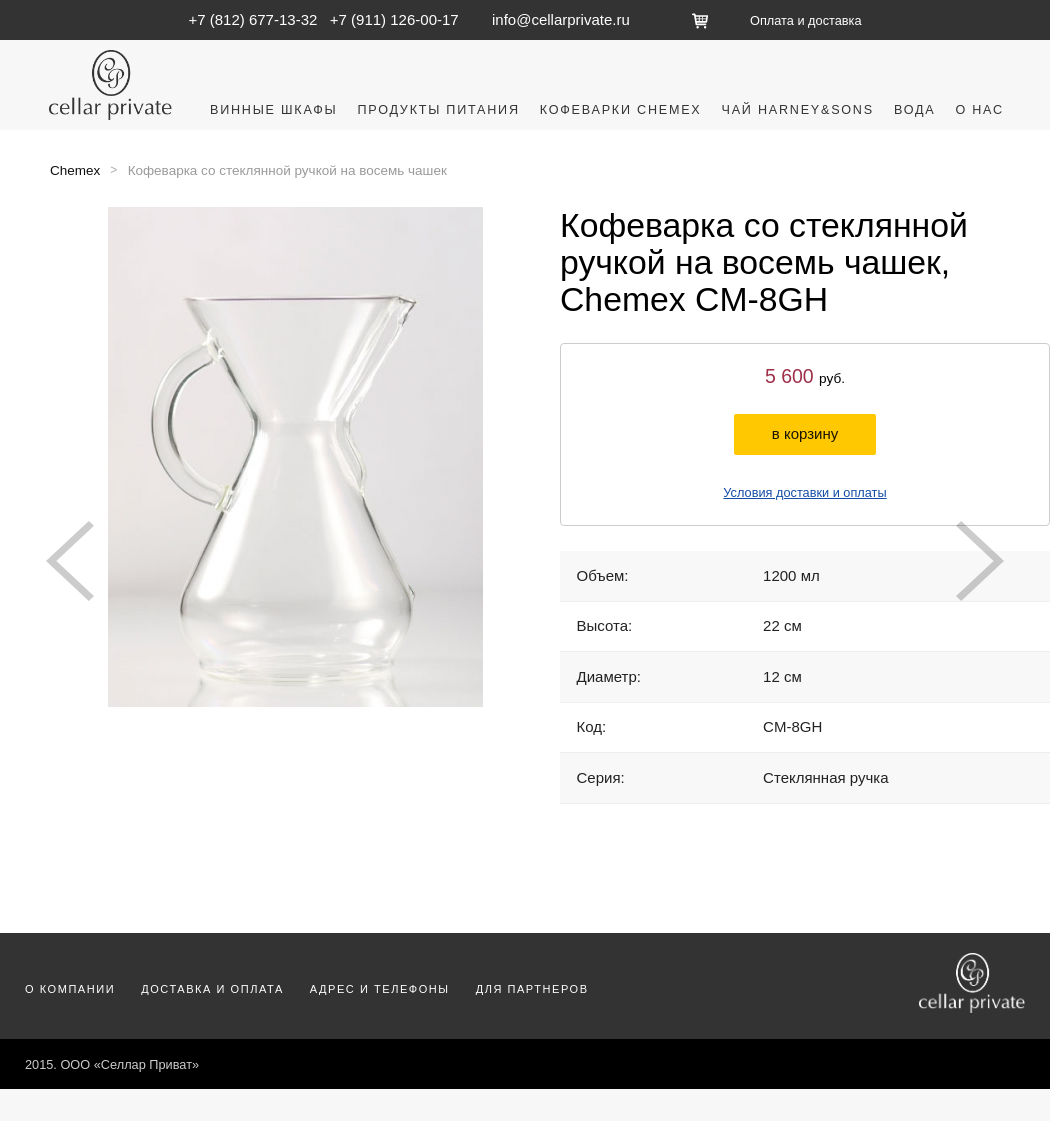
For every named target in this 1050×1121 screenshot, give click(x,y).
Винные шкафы (273, 110)
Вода (915, 110)
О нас (979, 110)
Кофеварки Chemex (621, 110)
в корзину (805, 433)
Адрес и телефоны (380, 989)
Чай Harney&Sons (798, 110)
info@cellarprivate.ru (561, 19)
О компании (70, 989)
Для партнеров (532, 989)
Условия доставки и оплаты (804, 492)
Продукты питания (438, 110)
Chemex (75, 170)
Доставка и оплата (212, 989)
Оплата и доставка (805, 20)
